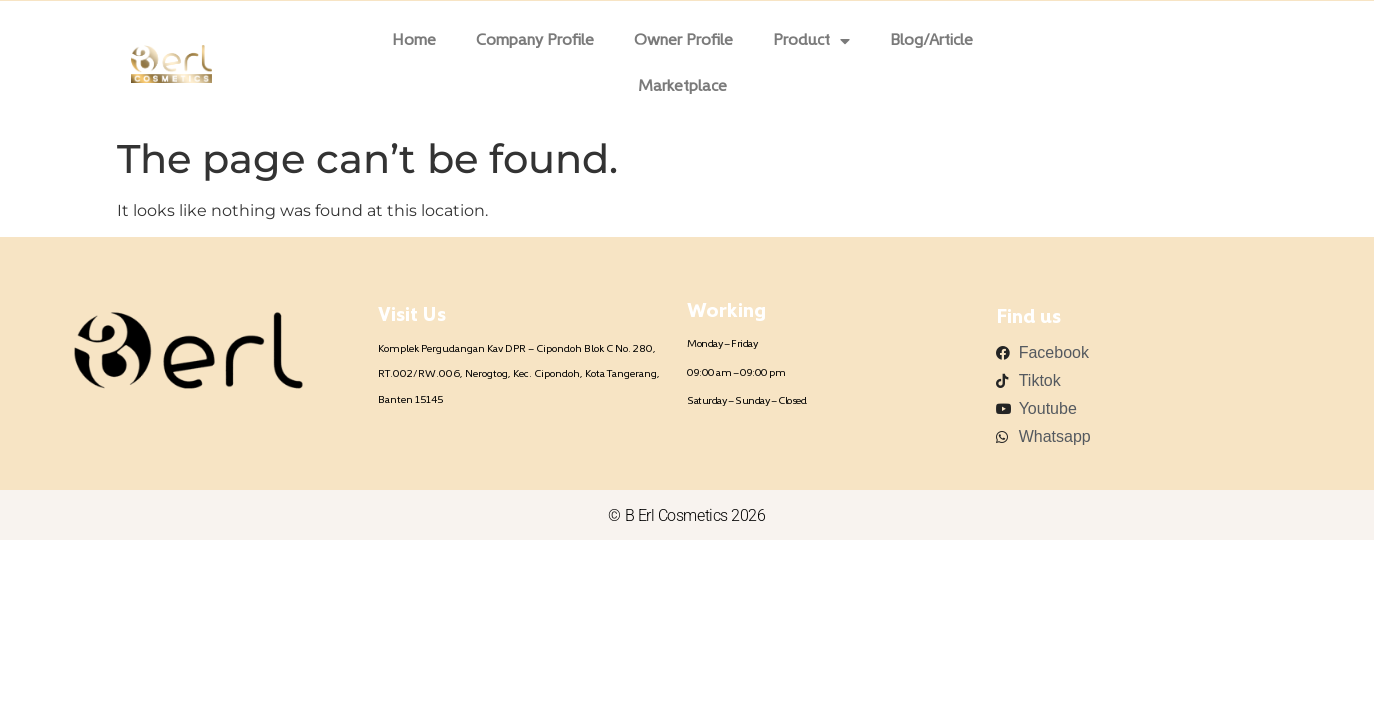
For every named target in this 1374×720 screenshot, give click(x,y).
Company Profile (535, 41)
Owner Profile (683, 41)
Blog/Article (931, 41)
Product (811, 41)
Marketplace (682, 87)
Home (414, 41)
